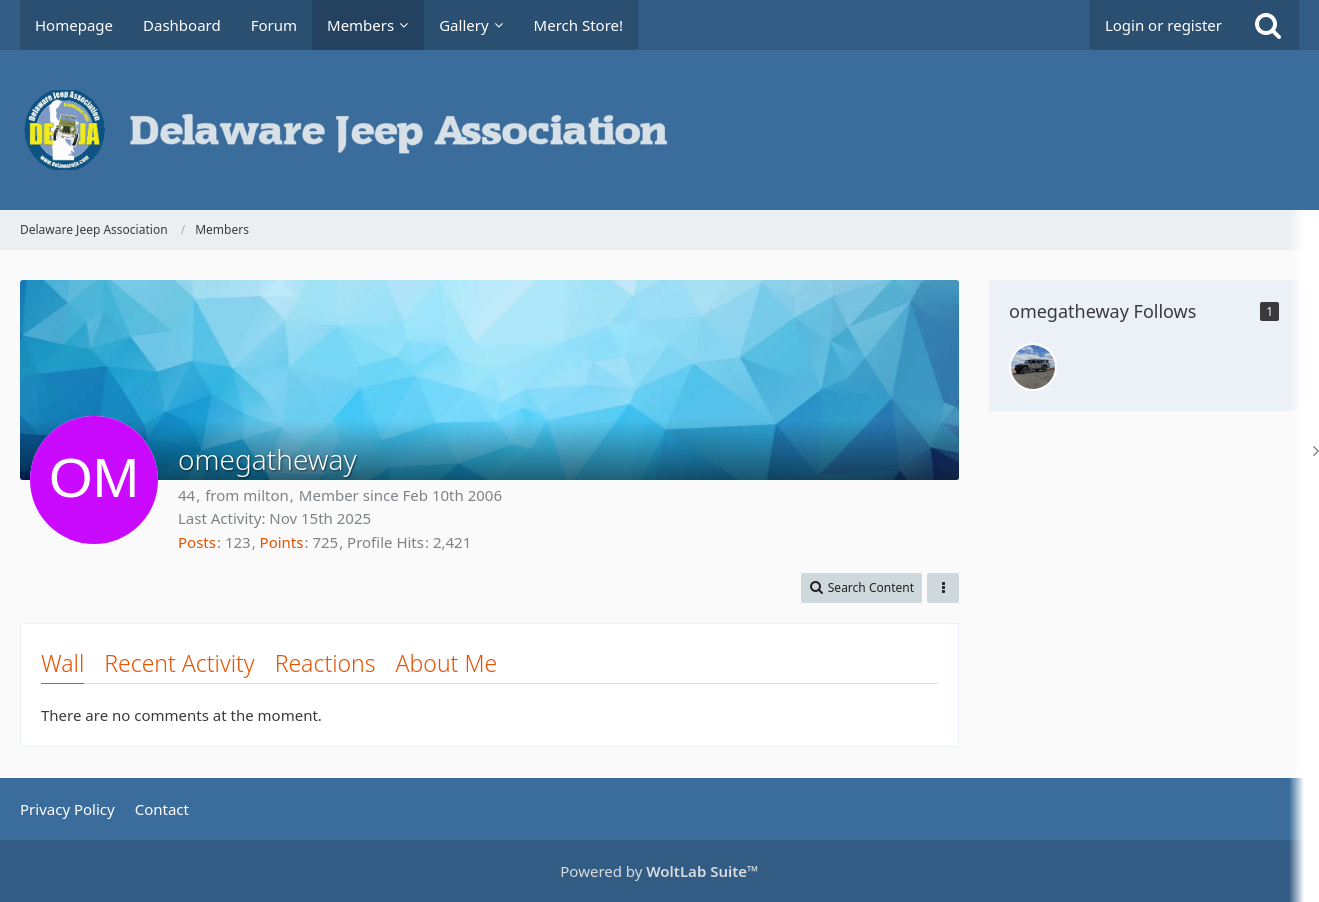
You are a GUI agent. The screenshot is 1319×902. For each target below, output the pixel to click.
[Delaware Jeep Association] (659, 130)
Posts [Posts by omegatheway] (197, 542)
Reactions (325, 663)
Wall (62, 663)
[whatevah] (1033, 367)
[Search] (1268, 25)
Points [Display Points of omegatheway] (282, 542)
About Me (447, 663)
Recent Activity (179, 663)
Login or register (1163, 25)
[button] (861, 588)
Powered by (659, 871)
